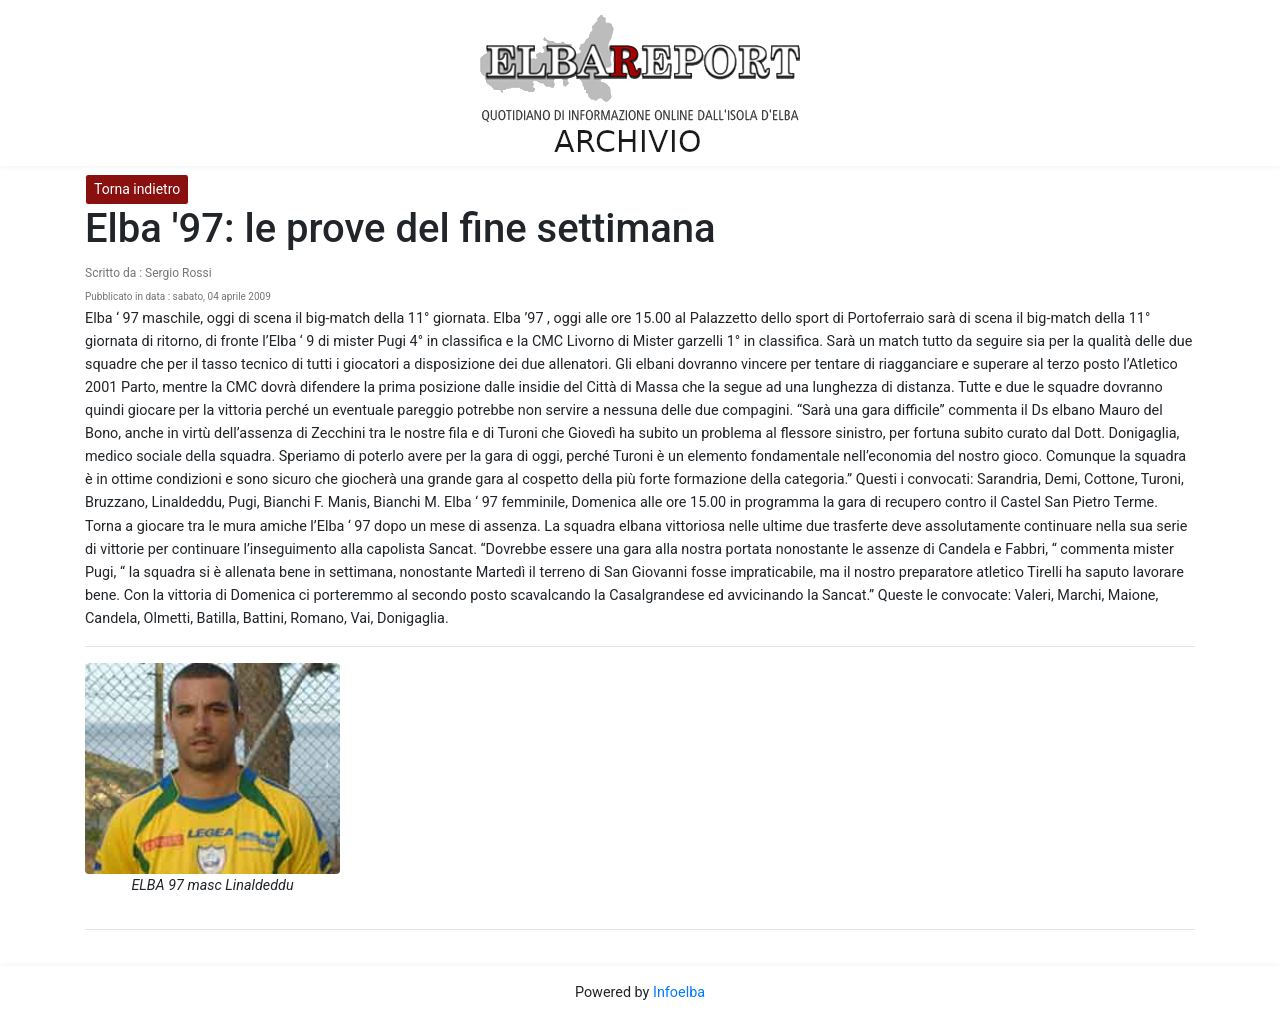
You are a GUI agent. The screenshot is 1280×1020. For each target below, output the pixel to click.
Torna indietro (137, 189)
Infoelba (679, 992)
